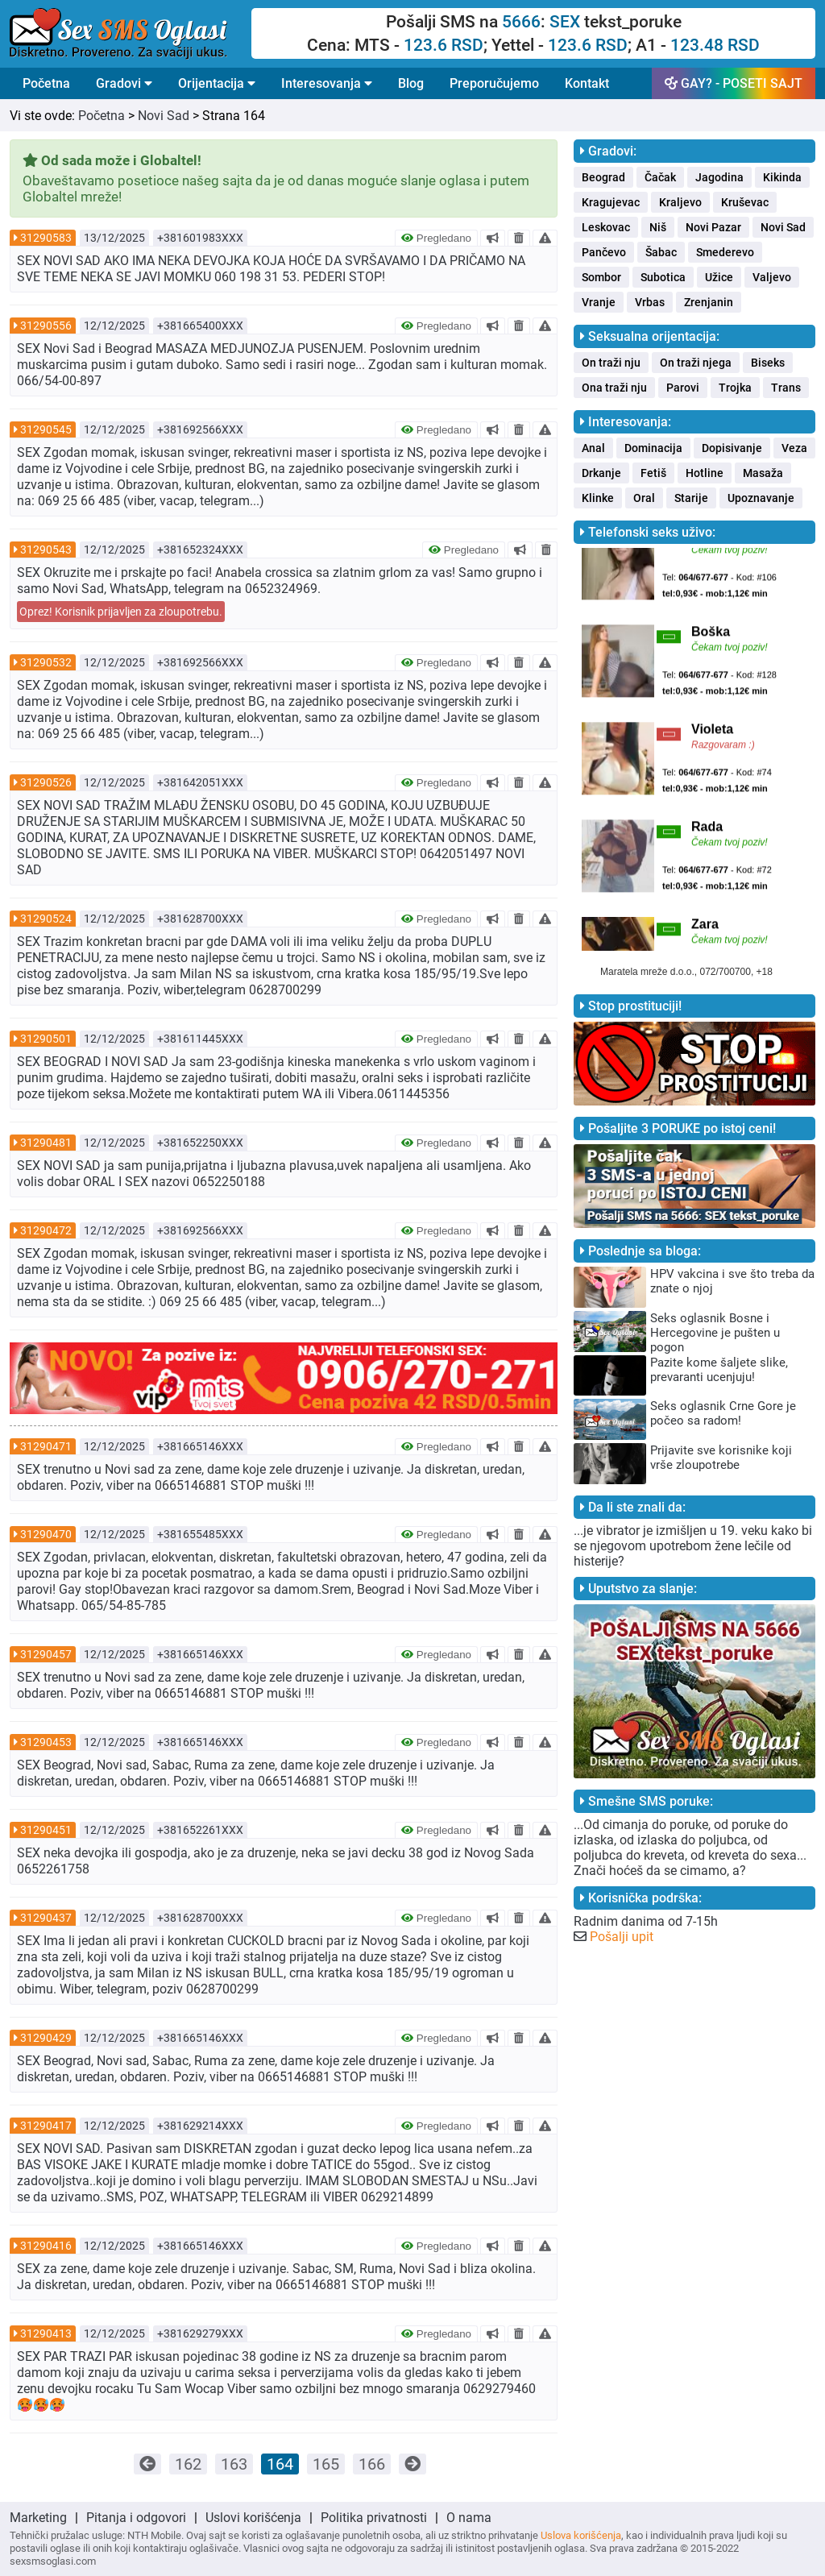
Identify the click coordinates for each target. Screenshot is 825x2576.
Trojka (735, 387)
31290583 (46, 237)
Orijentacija (216, 83)
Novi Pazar (713, 227)
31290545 (46, 429)
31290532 (46, 662)
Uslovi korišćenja (253, 2517)
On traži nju (611, 362)
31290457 (46, 1654)
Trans (786, 387)
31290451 (46, 1829)
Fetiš (653, 473)
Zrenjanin (708, 302)
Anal (593, 448)
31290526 (46, 782)
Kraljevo (680, 202)
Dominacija (653, 448)
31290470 (46, 1534)
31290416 (46, 2245)
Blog (411, 83)
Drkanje (601, 473)
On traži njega (696, 362)
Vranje (599, 302)
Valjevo (771, 277)
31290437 (46, 1917)
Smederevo (725, 252)
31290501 (46, 1038)
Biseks (768, 362)
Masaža (763, 473)
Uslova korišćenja (581, 2535)
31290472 (46, 1230)
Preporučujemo (494, 83)
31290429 (46, 2037)
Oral (644, 498)
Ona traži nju (614, 387)
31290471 (46, 1446)
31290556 (46, 325)
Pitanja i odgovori (136, 2517)
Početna (46, 83)
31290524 (46, 918)
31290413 (46, 2333)
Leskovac (606, 227)
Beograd (603, 177)
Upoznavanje (761, 498)
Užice (719, 277)
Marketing (38, 2517)
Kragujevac (611, 202)
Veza (794, 448)
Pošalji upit (621, 1936)
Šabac (661, 252)
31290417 (46, 2125)
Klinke (598, 498)
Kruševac (745, 202)
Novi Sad (163, 115)
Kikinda (782, 177)
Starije (691, 498)
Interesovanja (326, 83)
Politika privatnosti (374, 2517)
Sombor (601, 277)
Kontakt (587, 83)
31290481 (46, 1142)
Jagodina (719, 177)
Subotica (663, 277)
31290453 (46, 1742)
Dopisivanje (732, 448)
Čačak (660, 177)
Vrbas (650, 302)
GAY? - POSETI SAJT (733, 83)
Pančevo (604, 252)
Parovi (682, 387)
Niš (657, 227)
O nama (468, 2517)
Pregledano (436, 238)
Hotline (704, 473)
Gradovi (124, 83)
